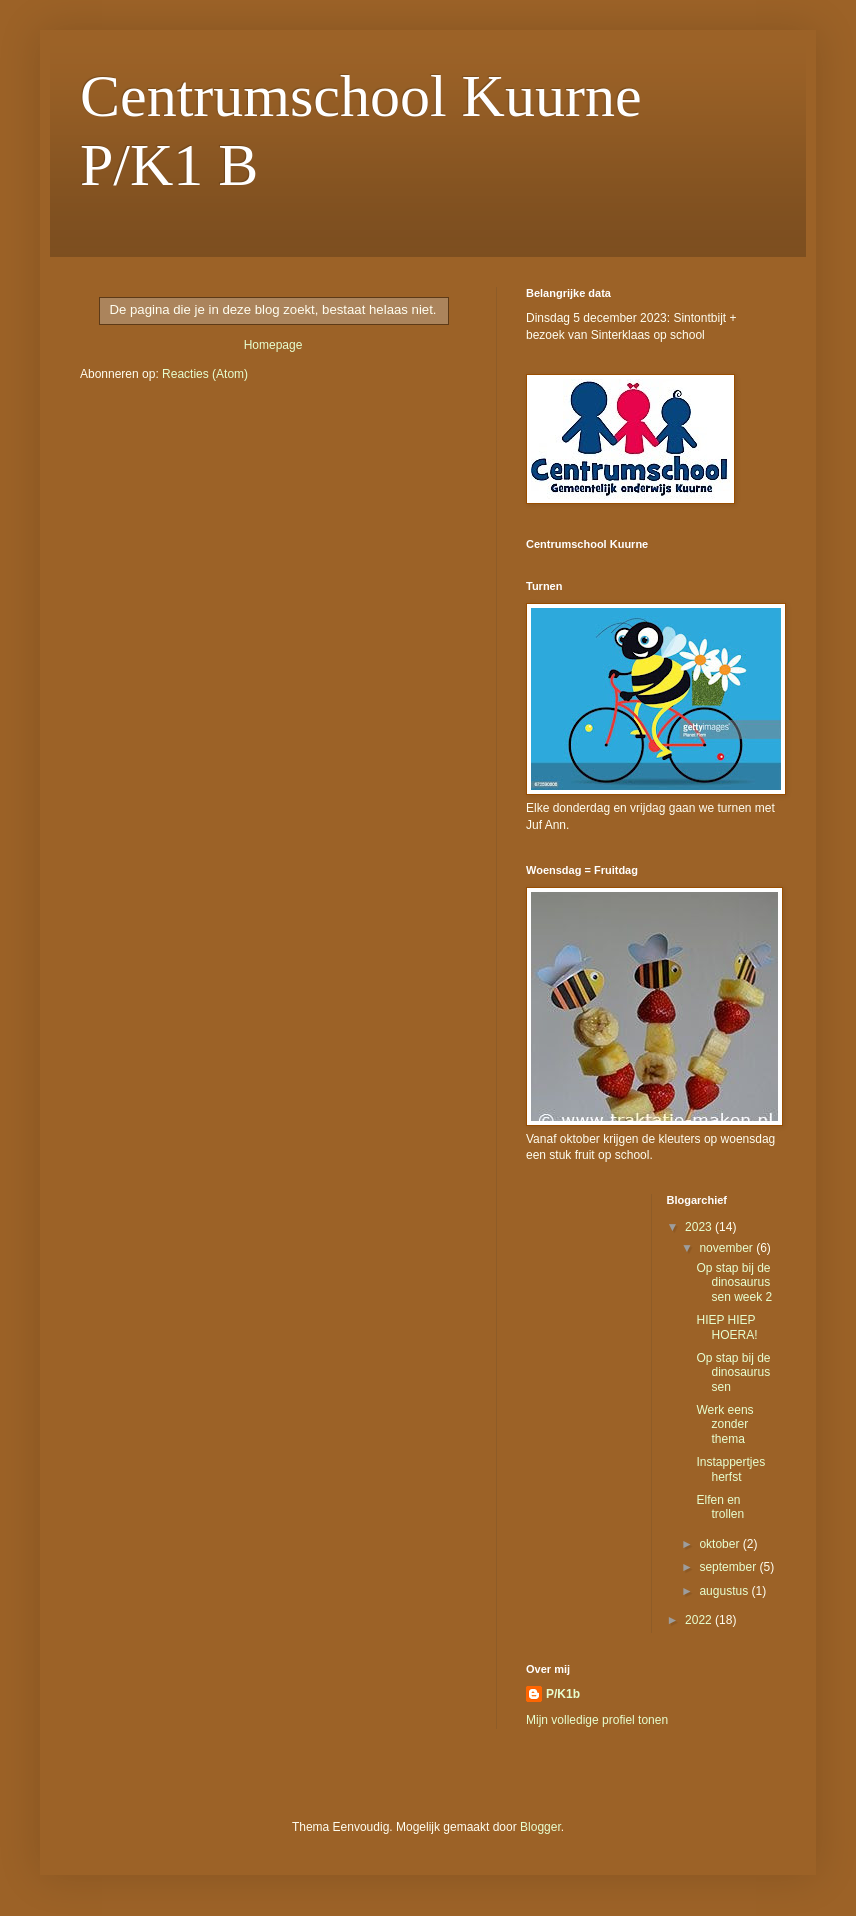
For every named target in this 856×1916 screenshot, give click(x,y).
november (727, 1248)
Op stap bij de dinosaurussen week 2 (734, 1282)
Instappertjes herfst (730, 1469)
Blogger (540, 1827)
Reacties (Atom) (205, 374)
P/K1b (563, 1694)
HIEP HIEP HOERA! (726, 1327)
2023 (700, 1227)
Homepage (273, 345)
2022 (700, 1620)
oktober (720, 1544)
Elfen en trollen (720, 1507)
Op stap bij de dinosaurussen (733, 1372)
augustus (725, 1591)
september (729, 1567)
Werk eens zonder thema (724, 1424)
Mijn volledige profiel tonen (597, 1720)
